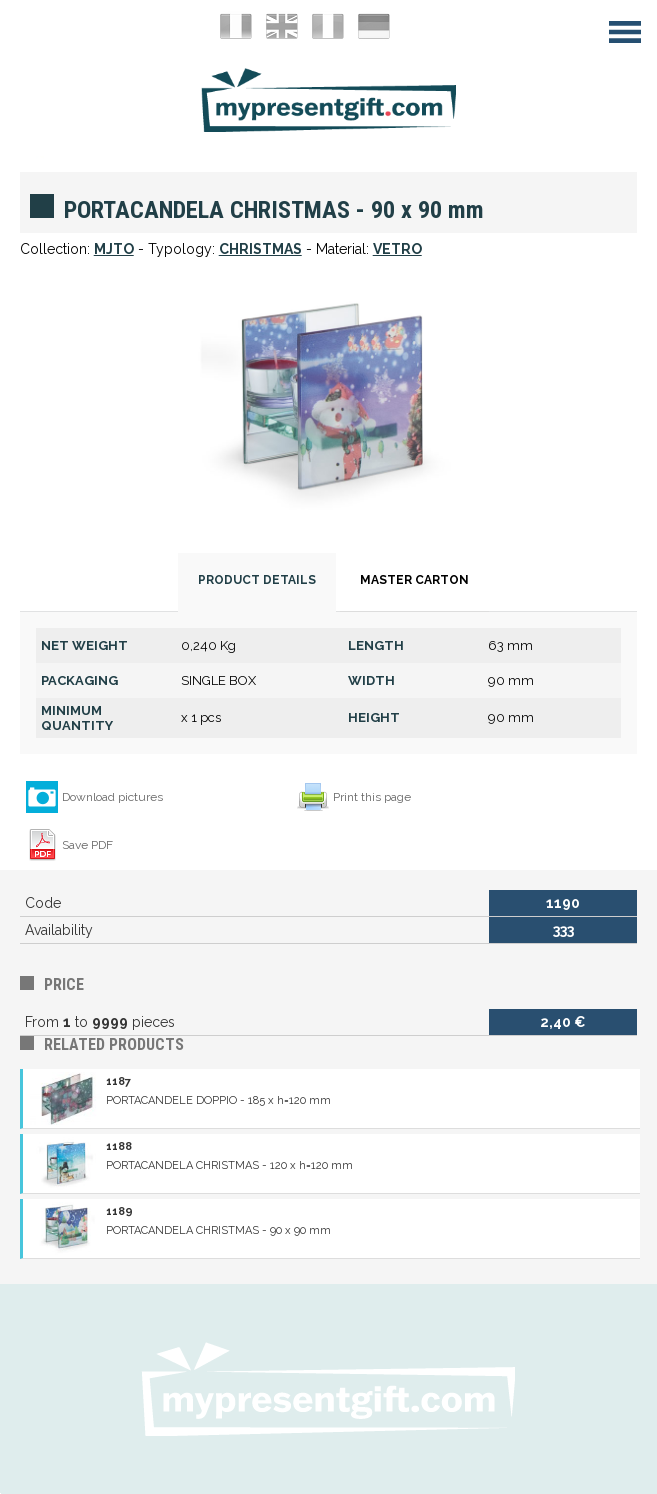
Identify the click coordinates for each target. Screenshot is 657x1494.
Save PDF (87, 845)
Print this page (372, 797)
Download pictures (112, 797)
